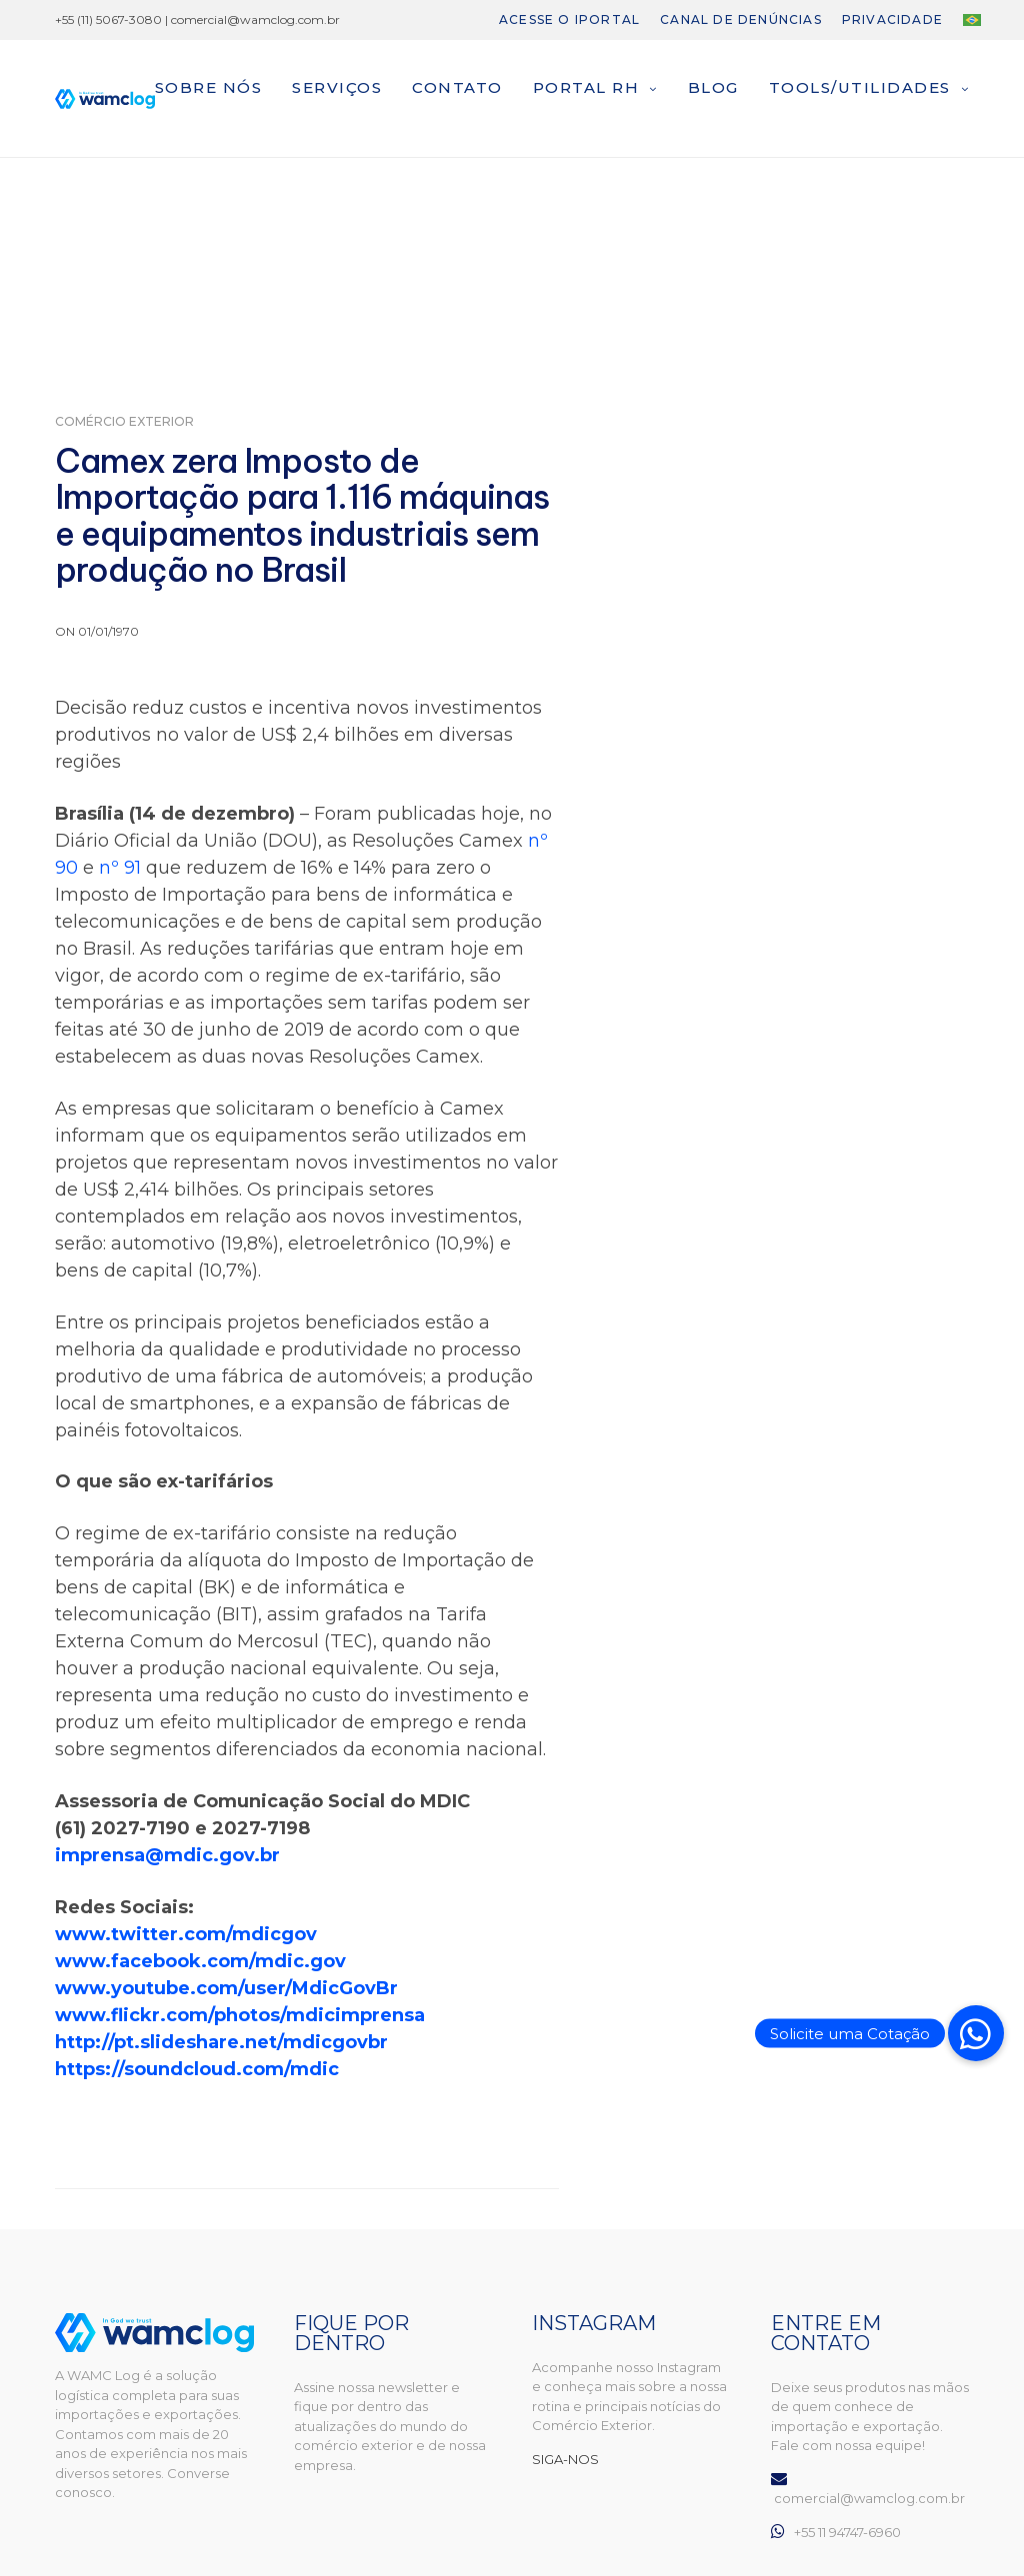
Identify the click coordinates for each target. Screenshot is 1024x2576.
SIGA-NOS (565, 2459)
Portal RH (586, 87)
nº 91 (120, 868)
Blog (713, 87)
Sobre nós (209, 87)
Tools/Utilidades (860, 87)
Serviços (337, 87)
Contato (457, 87)
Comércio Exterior (124, 422)
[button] (976, 2033)
